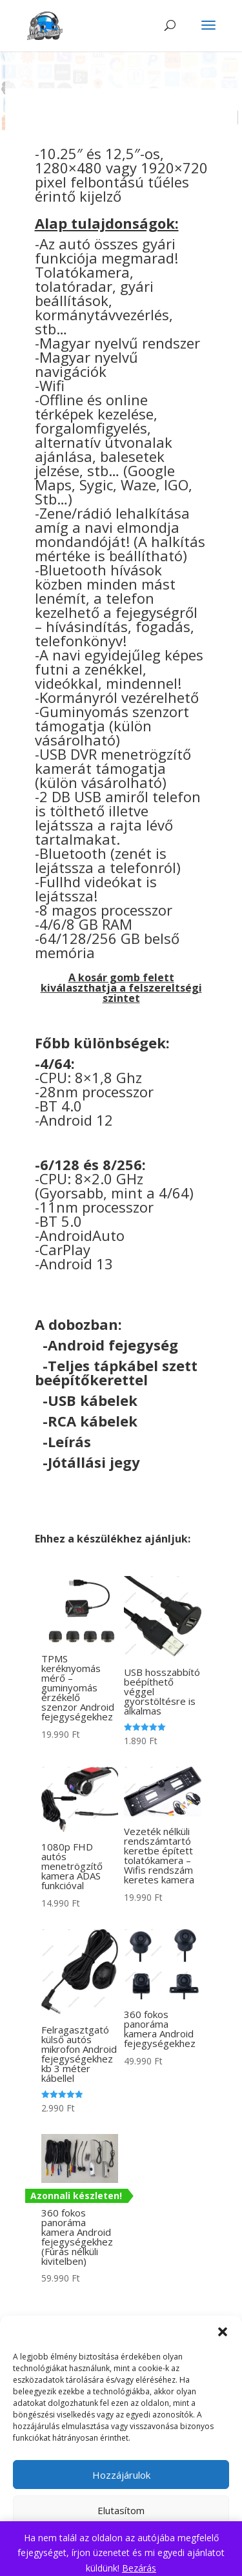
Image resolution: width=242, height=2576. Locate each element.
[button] (222, 2331)
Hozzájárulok (121, 2474)
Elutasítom (121, 2510)
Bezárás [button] (139, 2568)
